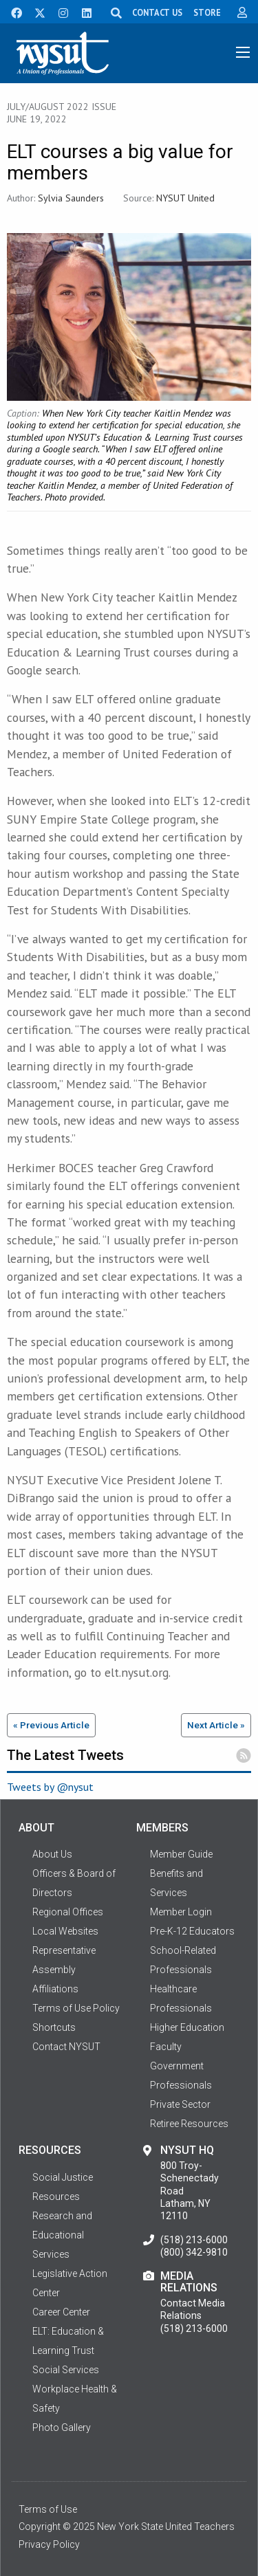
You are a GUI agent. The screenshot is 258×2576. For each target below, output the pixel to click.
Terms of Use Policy (76, 2008)
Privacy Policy (49, 2544)
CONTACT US (157, 12)
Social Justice (62, 2177)
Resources (56, 2196)
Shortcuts (54, 2027)
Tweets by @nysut (50, 1787)
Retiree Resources (189, 2123)
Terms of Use (48, 2509)
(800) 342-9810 (194, 2252)
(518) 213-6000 (194, 2239)
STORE (207, 12)
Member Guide (181, 1854)
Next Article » (216, 1724)
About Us (52, 1854)
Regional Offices (67, 1911)
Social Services (65, 2369)
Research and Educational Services (62, 2235)
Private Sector (180, 2104)
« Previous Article (51, 1724)
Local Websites (65, 1931)
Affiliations (55, 1988)
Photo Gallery (61, 2427)
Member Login (181, 1911)
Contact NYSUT (66, 2046)
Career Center (61, 2312)
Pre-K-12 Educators (192, 1931)
